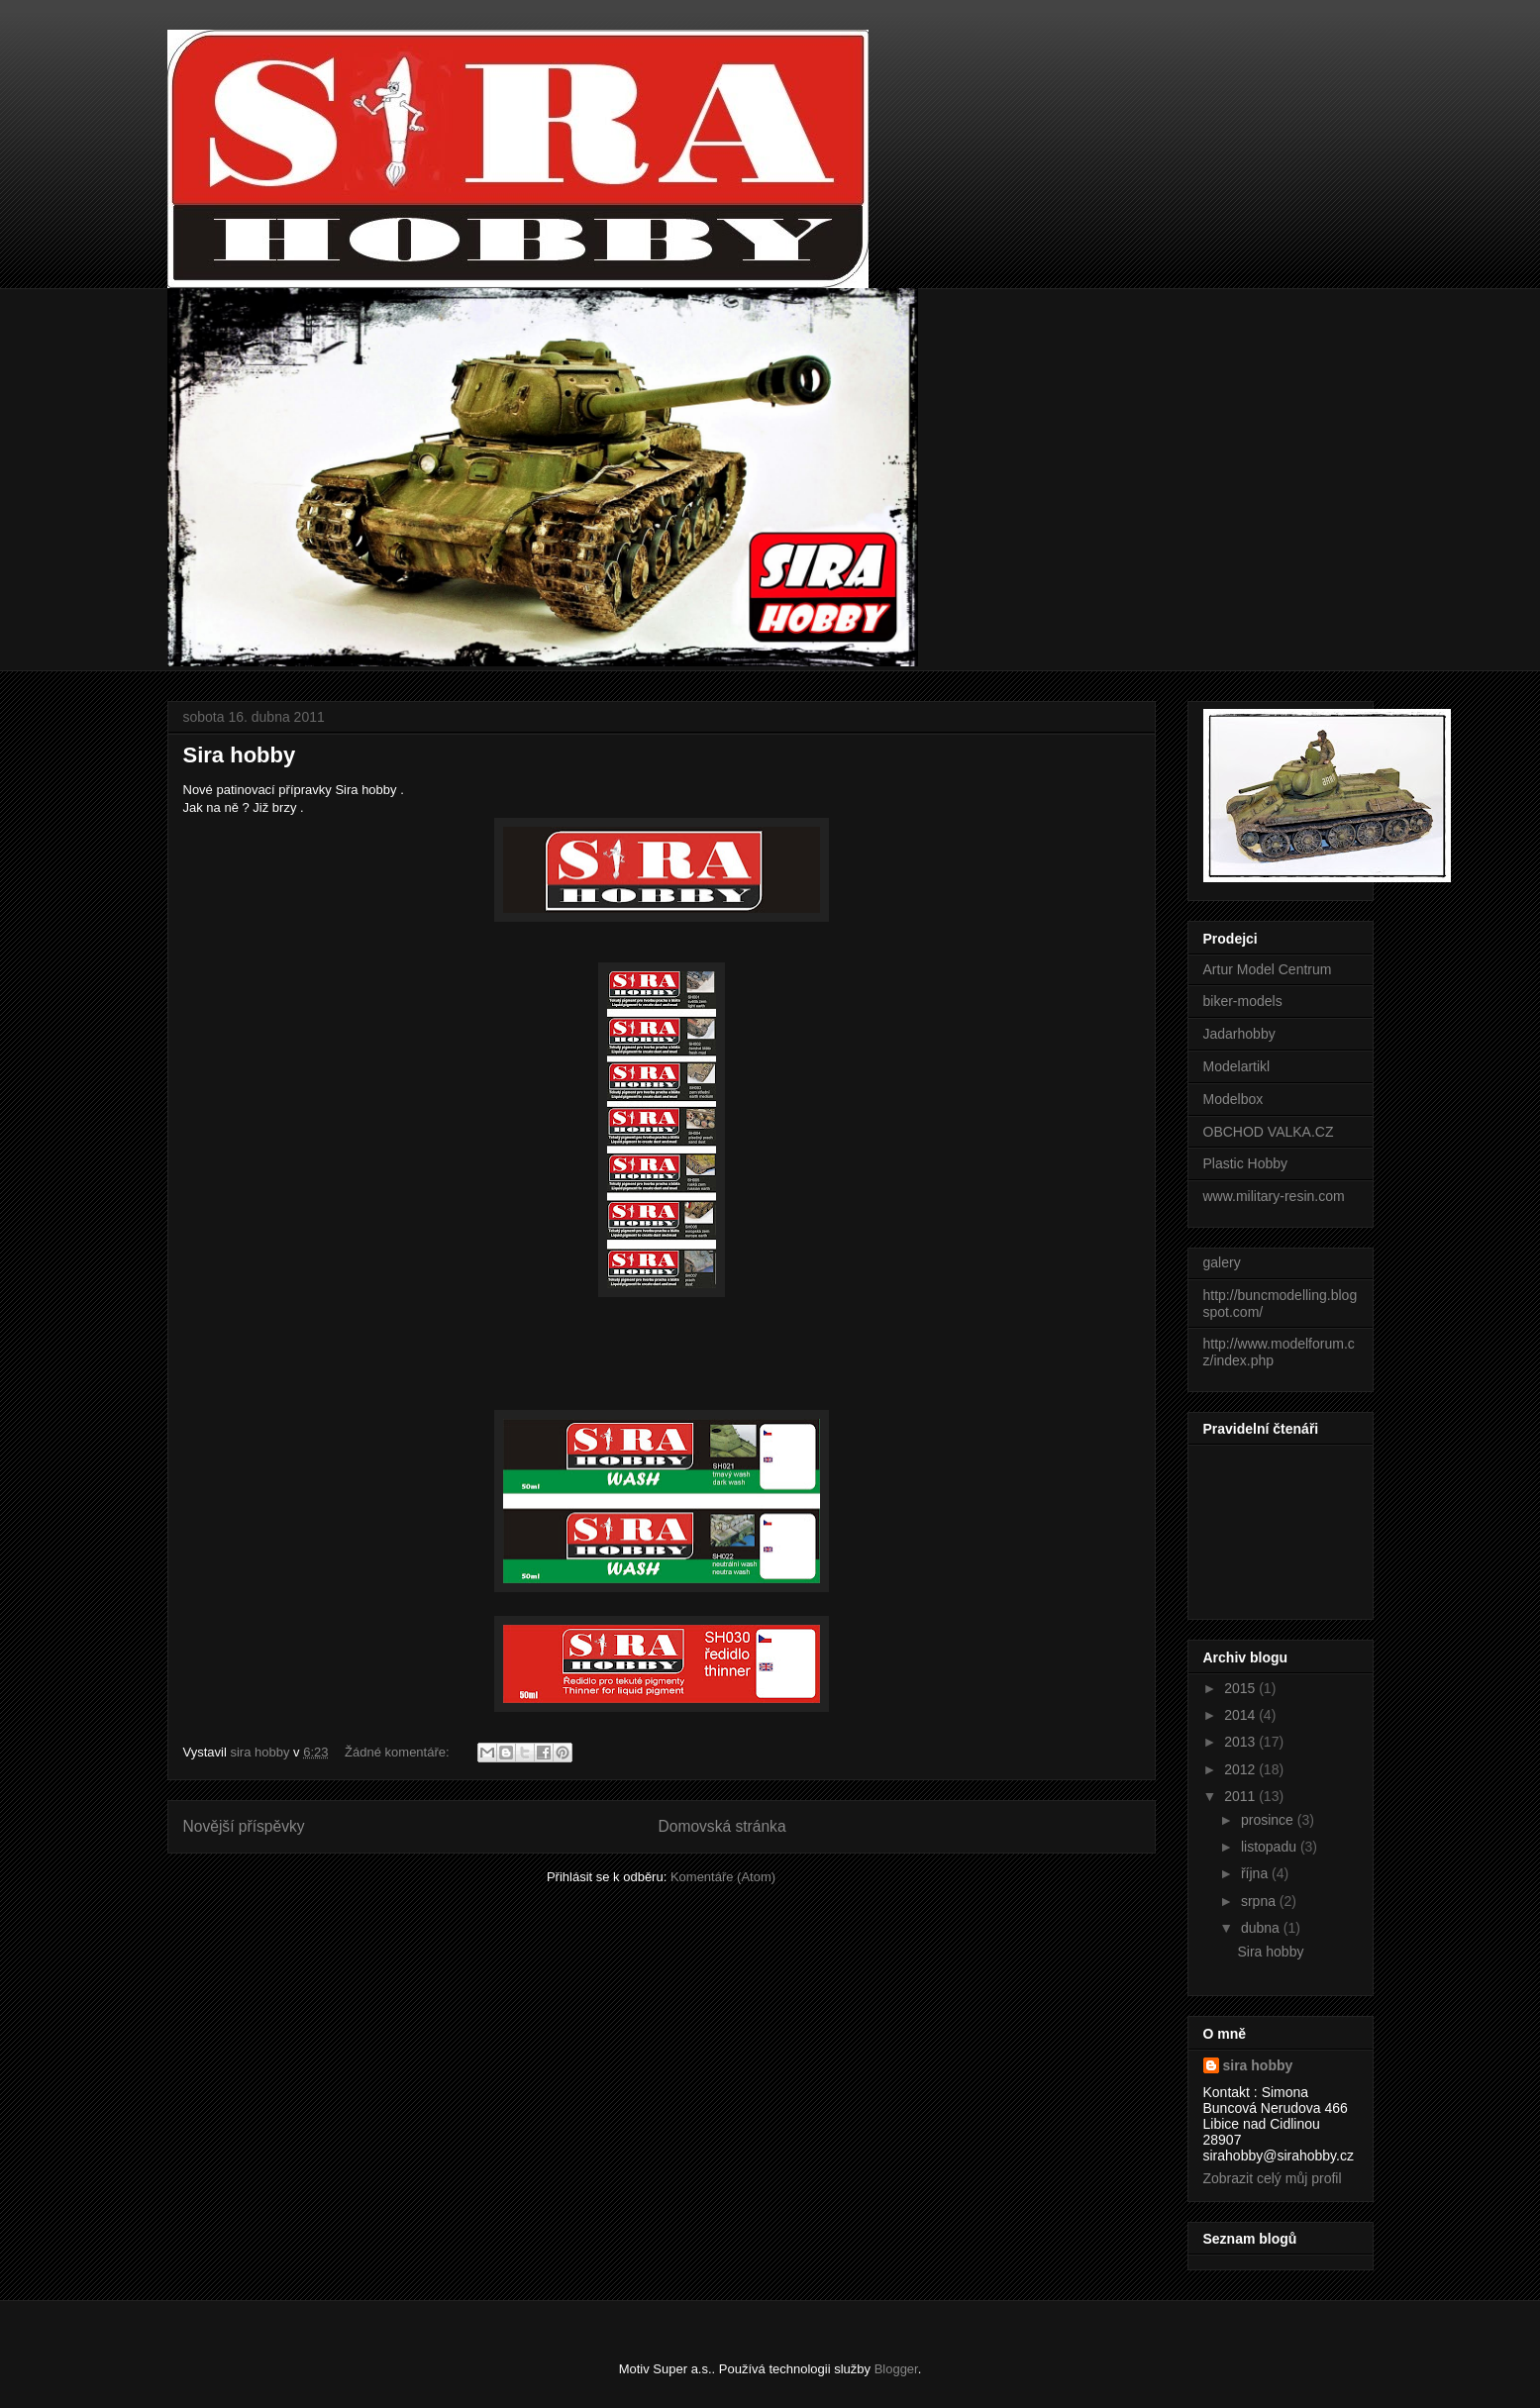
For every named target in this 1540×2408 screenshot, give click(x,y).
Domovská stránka (721, 1826)
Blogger (896, 2368)
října (1256, 1873)
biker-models (1243, 1001)
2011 (1241, 1796)
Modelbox (1233, 1099)
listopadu (1270, 1847)
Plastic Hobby (1245, 1163)
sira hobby (1258, 2065)
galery (1222, 1262)
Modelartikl (1237, 1066)
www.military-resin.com (1274, 1196)
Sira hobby (239, 755)
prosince (1269, 1820)
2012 (1241, 1769)
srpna (1260, 1901)
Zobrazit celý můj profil (1272, 2178)
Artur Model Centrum (1267, 969)
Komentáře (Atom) (722, 1876)
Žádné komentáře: (399, 1752)
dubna (1262, 1928)
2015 (1241, 1688)
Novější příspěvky (244, 1826)
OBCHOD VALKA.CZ (1268, 1132)
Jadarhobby (1239, 1034)
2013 (1241, 1742)
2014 (1241, 1715)
